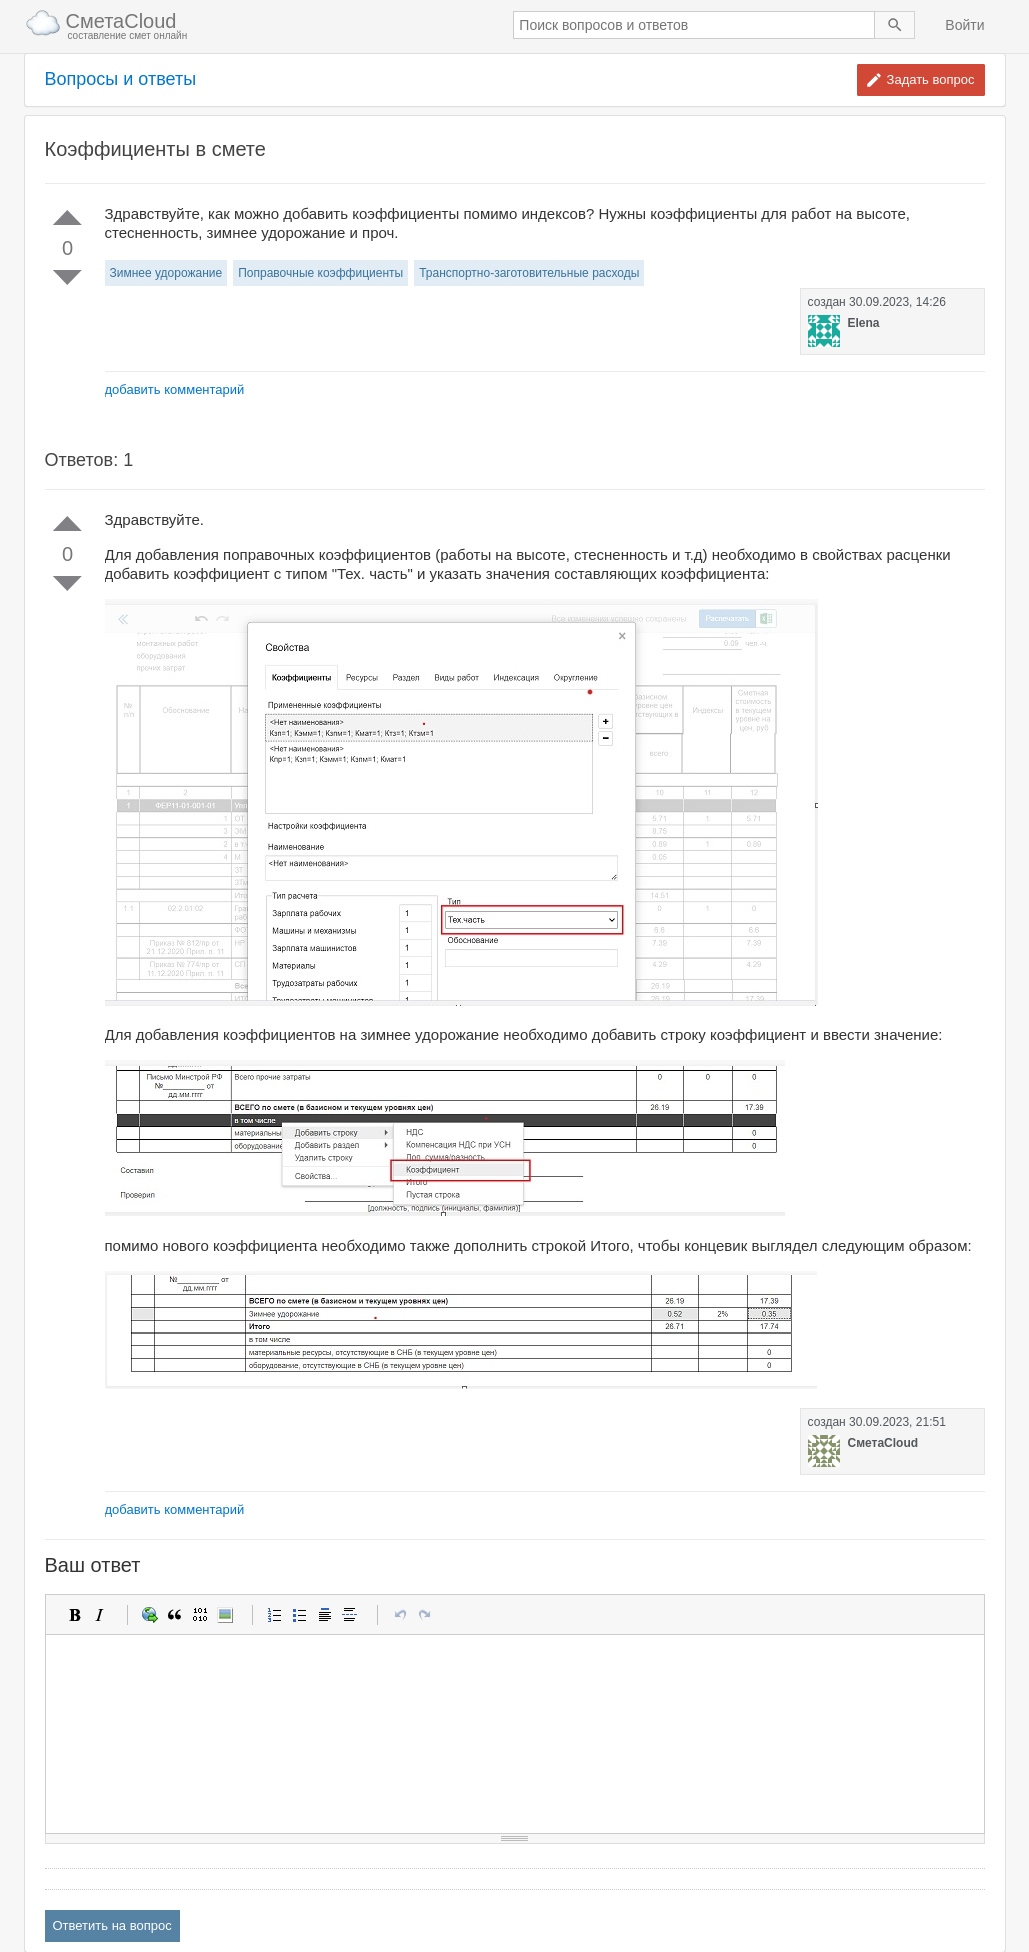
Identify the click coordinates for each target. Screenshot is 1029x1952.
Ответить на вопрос (112, 1925)
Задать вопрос (931, 79)
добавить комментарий (175, 389)
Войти (964, 25)
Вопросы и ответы (121, 79)
